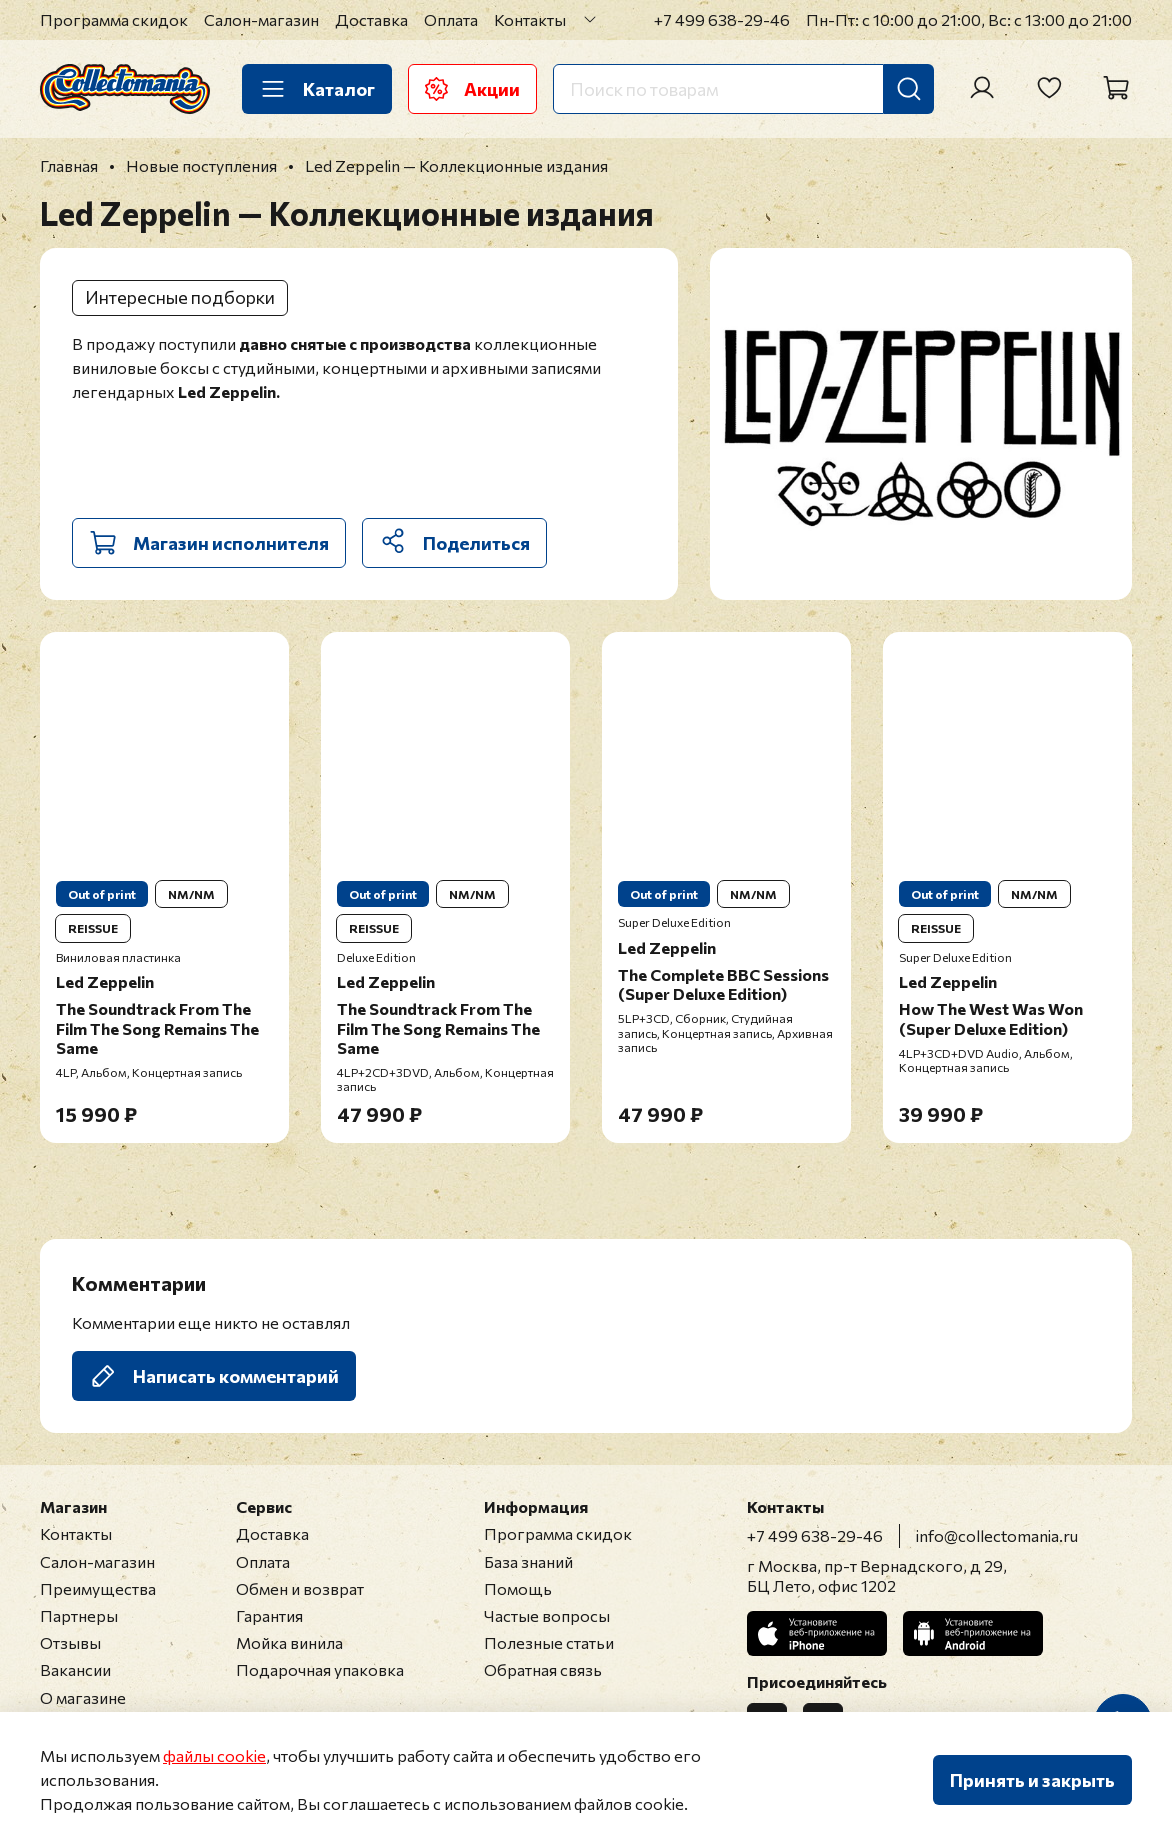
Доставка (371, 19)
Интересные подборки (180, 297)
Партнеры (79, 1615)
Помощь (518, 1588)
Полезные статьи (549, 1642)
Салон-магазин (261, 19)
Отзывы (70, 1642)
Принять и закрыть (1032, 1780)
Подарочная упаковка (320, 1669)
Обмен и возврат (300, 1588)
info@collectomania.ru (997, 1535)
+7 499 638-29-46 (722, 19)
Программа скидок (114, 19)
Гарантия (269, 1615)
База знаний (528, 1561)
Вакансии (75, 1669)
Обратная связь (543, 1669)
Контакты (530, 19)
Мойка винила (289, 1642)
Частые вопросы (547, 1615)
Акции (472, 89)
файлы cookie (214, 1755)
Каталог (317, 89)
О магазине (83, 1697)
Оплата (451, 19)
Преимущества (98, 1588)
